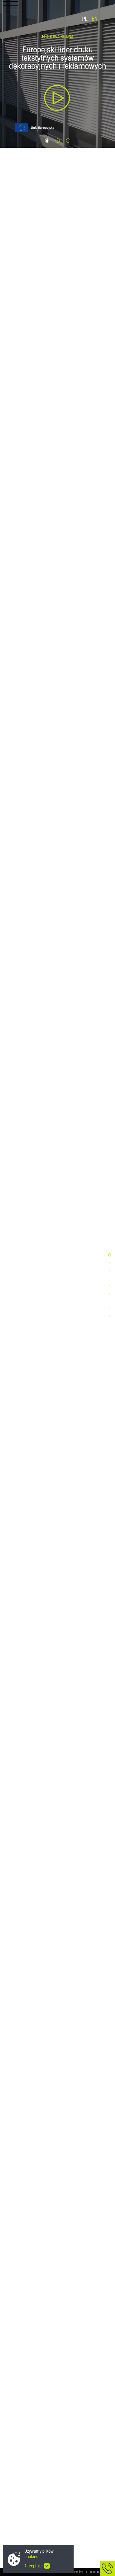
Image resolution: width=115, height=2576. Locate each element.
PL (84, 18)
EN (95, 18)
